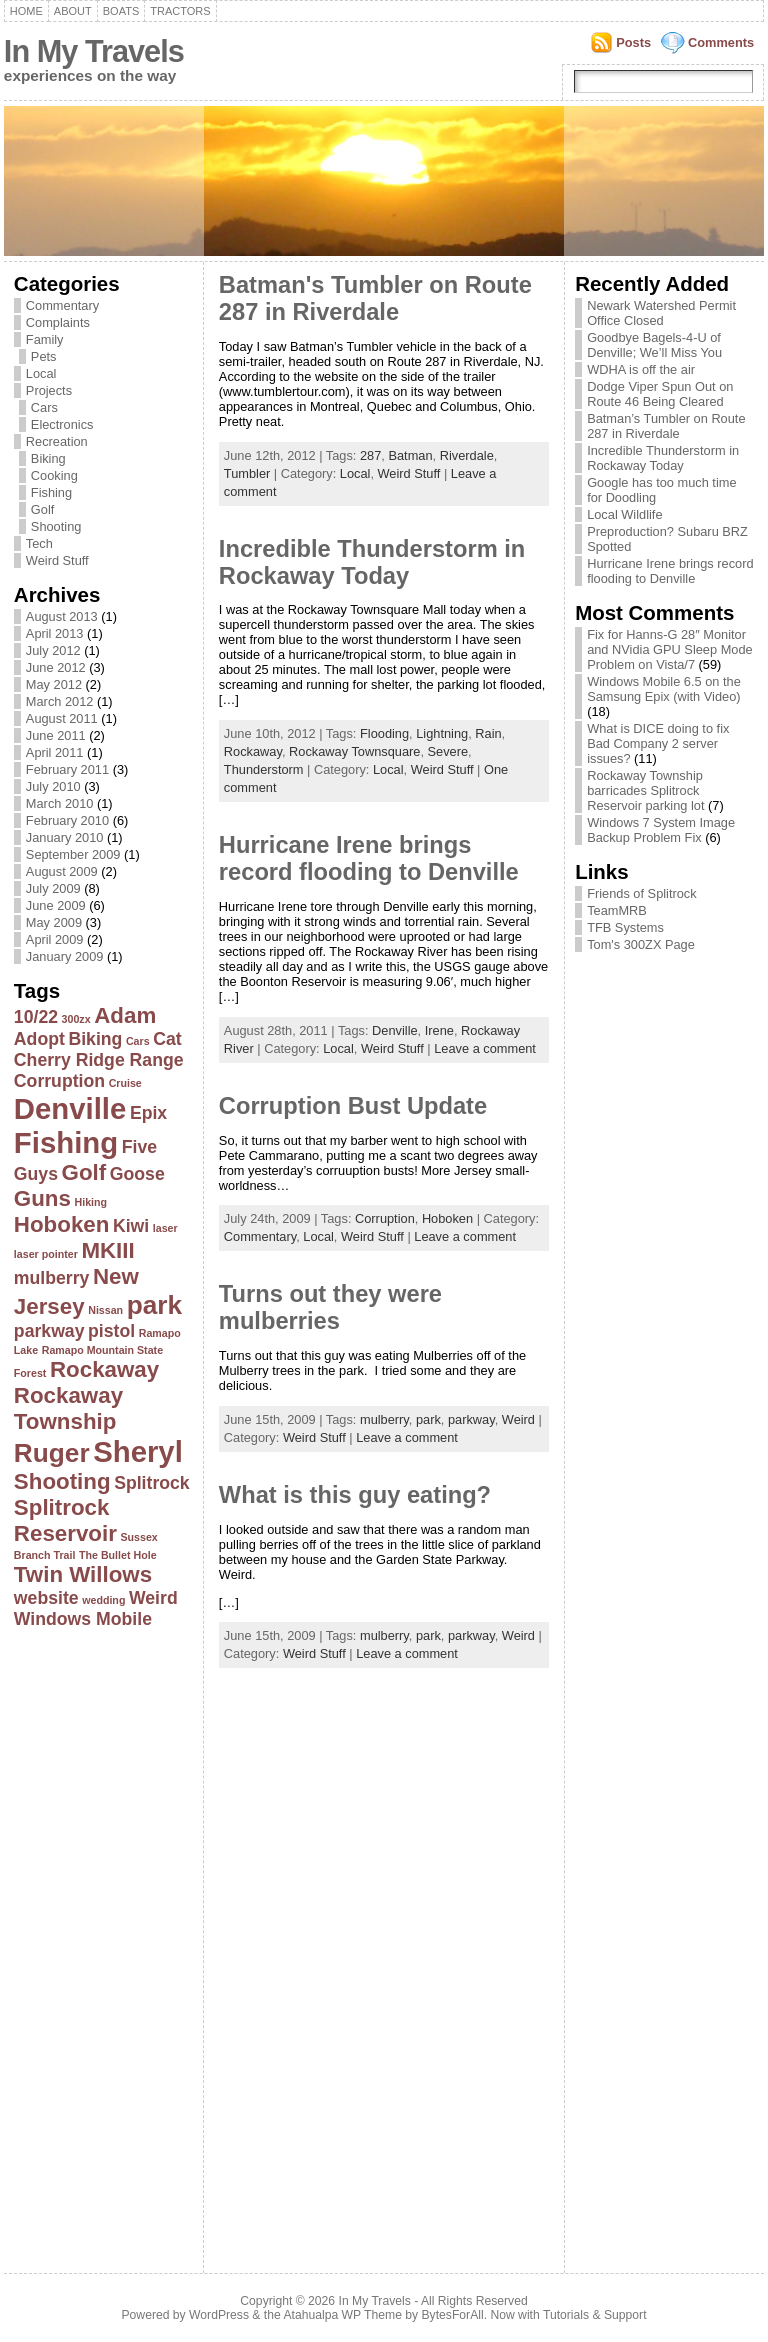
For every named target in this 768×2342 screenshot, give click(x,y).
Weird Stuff (57, 560)
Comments (721, 42)
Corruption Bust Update (353, 1106)
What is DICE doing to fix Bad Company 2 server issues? (658, 743)
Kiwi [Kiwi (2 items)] (131, 1226)
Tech (39, 543)
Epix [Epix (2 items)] (148, 1113)
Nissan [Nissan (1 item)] (105, 1310)
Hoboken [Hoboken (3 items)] (62, 1224)
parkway (471, 1419)
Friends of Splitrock (642, 893)
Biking (48, 458)
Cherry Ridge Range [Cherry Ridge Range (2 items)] (99, 1060)
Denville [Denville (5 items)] (70, 1108)
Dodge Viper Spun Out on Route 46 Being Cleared (660, 394)
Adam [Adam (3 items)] (125, 1015)
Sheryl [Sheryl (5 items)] (138, 1451)
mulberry (384, 1419)
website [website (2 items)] (46, 1598)
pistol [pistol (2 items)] (111, 1331)
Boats (121, 11)
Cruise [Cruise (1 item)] (125, 1083)
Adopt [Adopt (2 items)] (39, 1039)
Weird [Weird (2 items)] (153, 1598)
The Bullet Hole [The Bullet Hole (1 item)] (118, 1555)
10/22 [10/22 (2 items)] (36, 1017)
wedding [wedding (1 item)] (103, 1600)
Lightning (442, 733)
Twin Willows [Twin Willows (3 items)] (83, 1574)
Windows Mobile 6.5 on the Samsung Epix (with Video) (664, 689)
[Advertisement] (94, 1945)
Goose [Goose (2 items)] (137, 1174)
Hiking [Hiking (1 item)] (90, 1202)
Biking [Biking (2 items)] (95, 1039)
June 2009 (56, 905)
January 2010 (65, 837)
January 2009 (65, 956)
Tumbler (247, 473)
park (428, 1419)
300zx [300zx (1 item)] (76, 1019)
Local (41, 373)
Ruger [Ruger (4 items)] (52, 1453)
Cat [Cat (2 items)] (167, 1039)
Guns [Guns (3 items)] (42, 1198)
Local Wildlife (624, 514)
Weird (518, 1419)
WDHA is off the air (641, 369)
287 (370, 455)
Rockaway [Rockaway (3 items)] (104, 1369)
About (73, 11)
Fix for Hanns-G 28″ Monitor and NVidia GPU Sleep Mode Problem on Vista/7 (670, 649)
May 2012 (54, 684)
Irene (439, 1030)
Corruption (385, 1218)
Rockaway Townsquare (354, 751)
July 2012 (53, 650)
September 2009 (73, 854)
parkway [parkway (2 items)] (49, 1331)
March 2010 (60, 803)
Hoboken (447, 1218)
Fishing (51, 492)
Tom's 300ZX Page (641, 944)
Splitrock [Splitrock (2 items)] (152, 1483)
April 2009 (55, 939)
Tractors (180, 11)
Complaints (58, 322)
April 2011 (55, 752)
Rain (488, 733)
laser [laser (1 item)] (165, 1228)
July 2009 (53, 888)
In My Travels (94, 51)
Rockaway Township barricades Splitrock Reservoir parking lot (645, 790)
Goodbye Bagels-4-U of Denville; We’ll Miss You (654, 345)
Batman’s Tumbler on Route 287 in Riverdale (666, 426)
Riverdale (467, 455)
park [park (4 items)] (154, 1305)
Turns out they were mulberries (330, 1307)
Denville (395, 1030)
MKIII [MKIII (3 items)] (107, 1250)
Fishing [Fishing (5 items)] (66, 1142)
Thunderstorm (264, 769)
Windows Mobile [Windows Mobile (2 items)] (83, 1619)
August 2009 (62, 871)
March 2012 (60, 701)
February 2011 (67, 769)
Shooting (56, 526)
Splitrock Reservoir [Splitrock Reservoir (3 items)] (65, 1520)
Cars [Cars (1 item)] (138, 1041)
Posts (633, 42)
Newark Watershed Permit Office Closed (661, 313)
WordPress (219, 2315)
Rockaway (253, 751)
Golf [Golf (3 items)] (84, 1172)
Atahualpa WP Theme (342, 2315)
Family (45, 339)
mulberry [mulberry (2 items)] (52, 1278)
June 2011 (56, 735)
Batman (410, 455)
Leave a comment (485, 1048)
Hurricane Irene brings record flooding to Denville (369, 858)
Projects (49, 390)
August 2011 (62, 718)
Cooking (54, 475)
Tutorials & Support (595, 2315)
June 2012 (56, 667)
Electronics (62, 424)
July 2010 (53, 786)
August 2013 (62, 616)
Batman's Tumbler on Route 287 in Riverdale (375, 298)
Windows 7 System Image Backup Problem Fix (661, 830)
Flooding (384, 733)
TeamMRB (617, 910)
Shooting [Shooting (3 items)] (62, 1481)
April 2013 (55, 633)
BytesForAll (453, 2315)
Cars (44, 407)
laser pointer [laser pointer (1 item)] (46, 1254)
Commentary (62, 305)
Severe (448, 751)
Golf (42, 509)
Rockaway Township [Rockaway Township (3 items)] (68, 1408)
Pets (44, 356)
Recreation (57, 441)
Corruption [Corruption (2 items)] (59, 1081)
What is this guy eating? (355, 1495)
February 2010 (67, 820)
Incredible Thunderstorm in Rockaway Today (372, 562)
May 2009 (54, 922)
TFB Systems (625, 927)
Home (26, 11)
